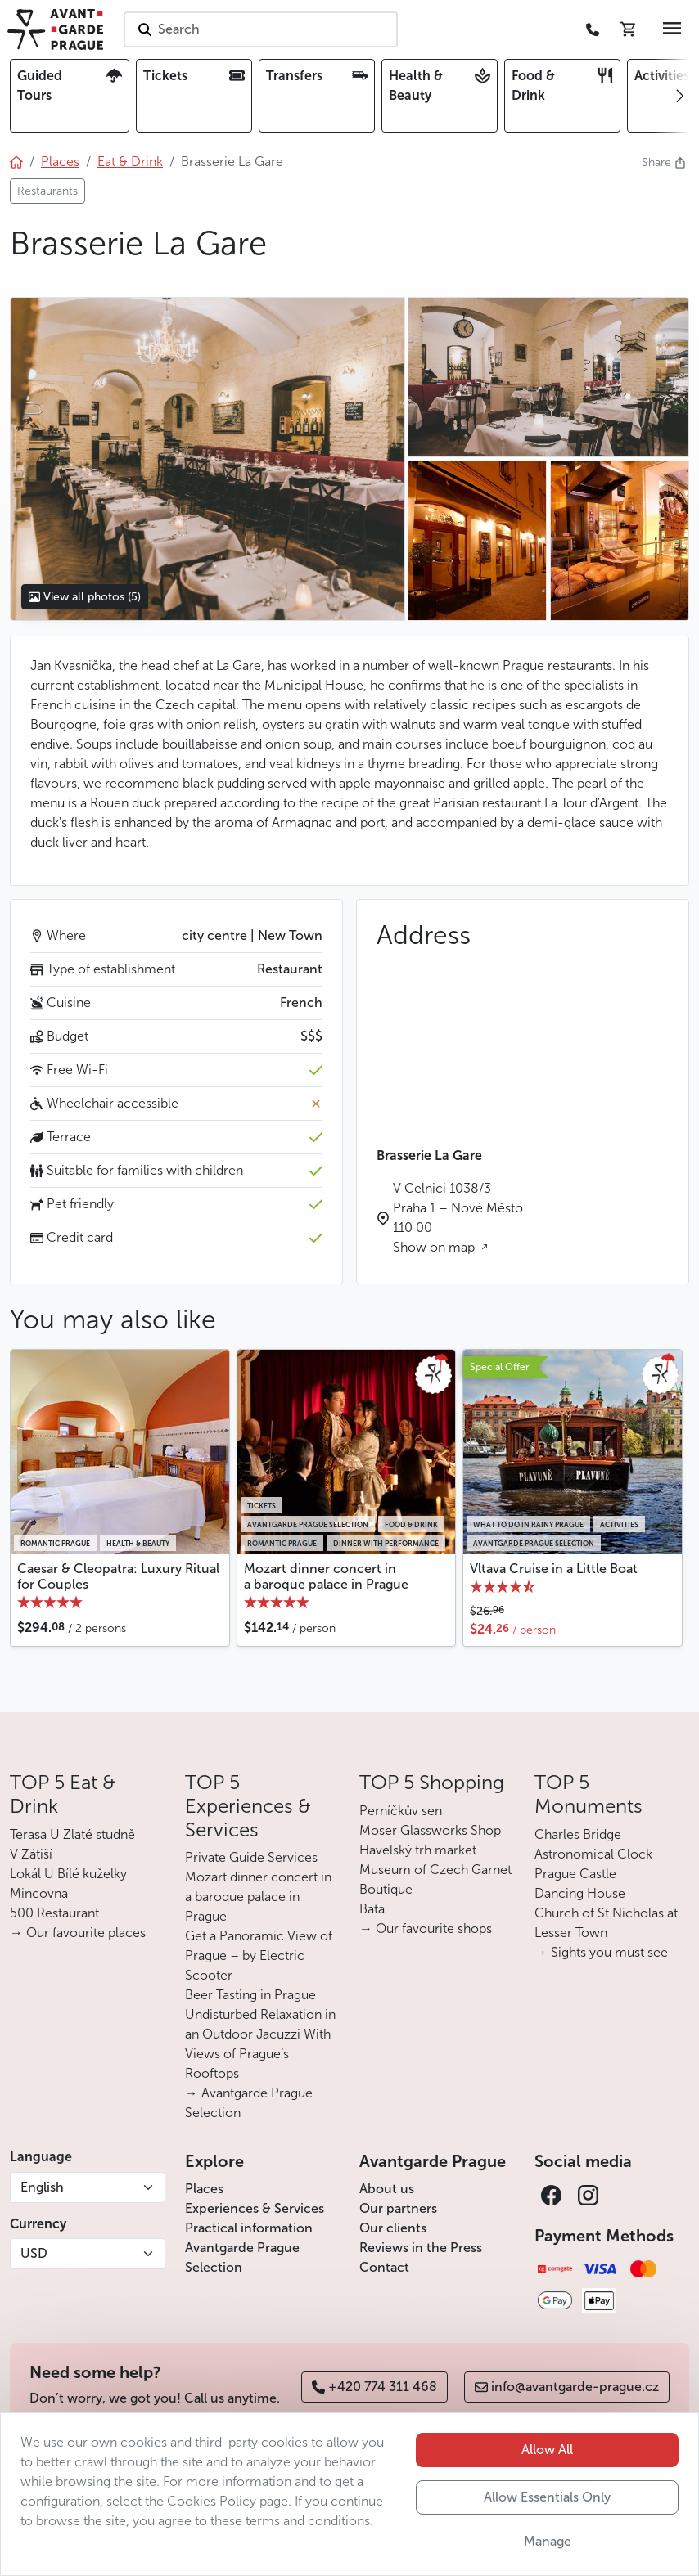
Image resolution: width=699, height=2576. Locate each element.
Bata (372, 1909)
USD (33, 2253)
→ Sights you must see (601, 1952)
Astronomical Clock (593, 1854)
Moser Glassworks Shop (430, 1830)
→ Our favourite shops (425, 1928)
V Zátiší (31, 1854)
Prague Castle (575, 1873)
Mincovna (39, 1893)
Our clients (392, 2228)
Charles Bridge (577, 1834)
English (42, 2187)
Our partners (398, 2208)
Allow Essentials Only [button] (547, 2497)
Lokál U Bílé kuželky (68, 1873)
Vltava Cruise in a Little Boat (554, 1568)
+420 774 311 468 (374, 2386)
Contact (384, 2267)
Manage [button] (547, 2541)
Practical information (249, 2228)
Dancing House (579, 1893)
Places (204, 2188)
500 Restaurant (54, 1913)
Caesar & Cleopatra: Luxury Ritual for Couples (118, 1576)
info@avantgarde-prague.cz (567, 2386)
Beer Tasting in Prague (250, 1995)
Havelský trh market (417, 1850)
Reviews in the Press (420, 2247)
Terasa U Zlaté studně (72, 1834)
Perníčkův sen (400, 1810)
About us (386, 2188)
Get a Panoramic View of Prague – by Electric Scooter (258, 1955)
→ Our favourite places (78, 1932)
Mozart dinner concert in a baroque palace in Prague (326, 1576)
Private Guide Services (251, 1857)
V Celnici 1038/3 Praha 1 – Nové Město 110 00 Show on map (458, 1217)
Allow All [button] (547, 2449)
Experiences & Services (254, 2208)
